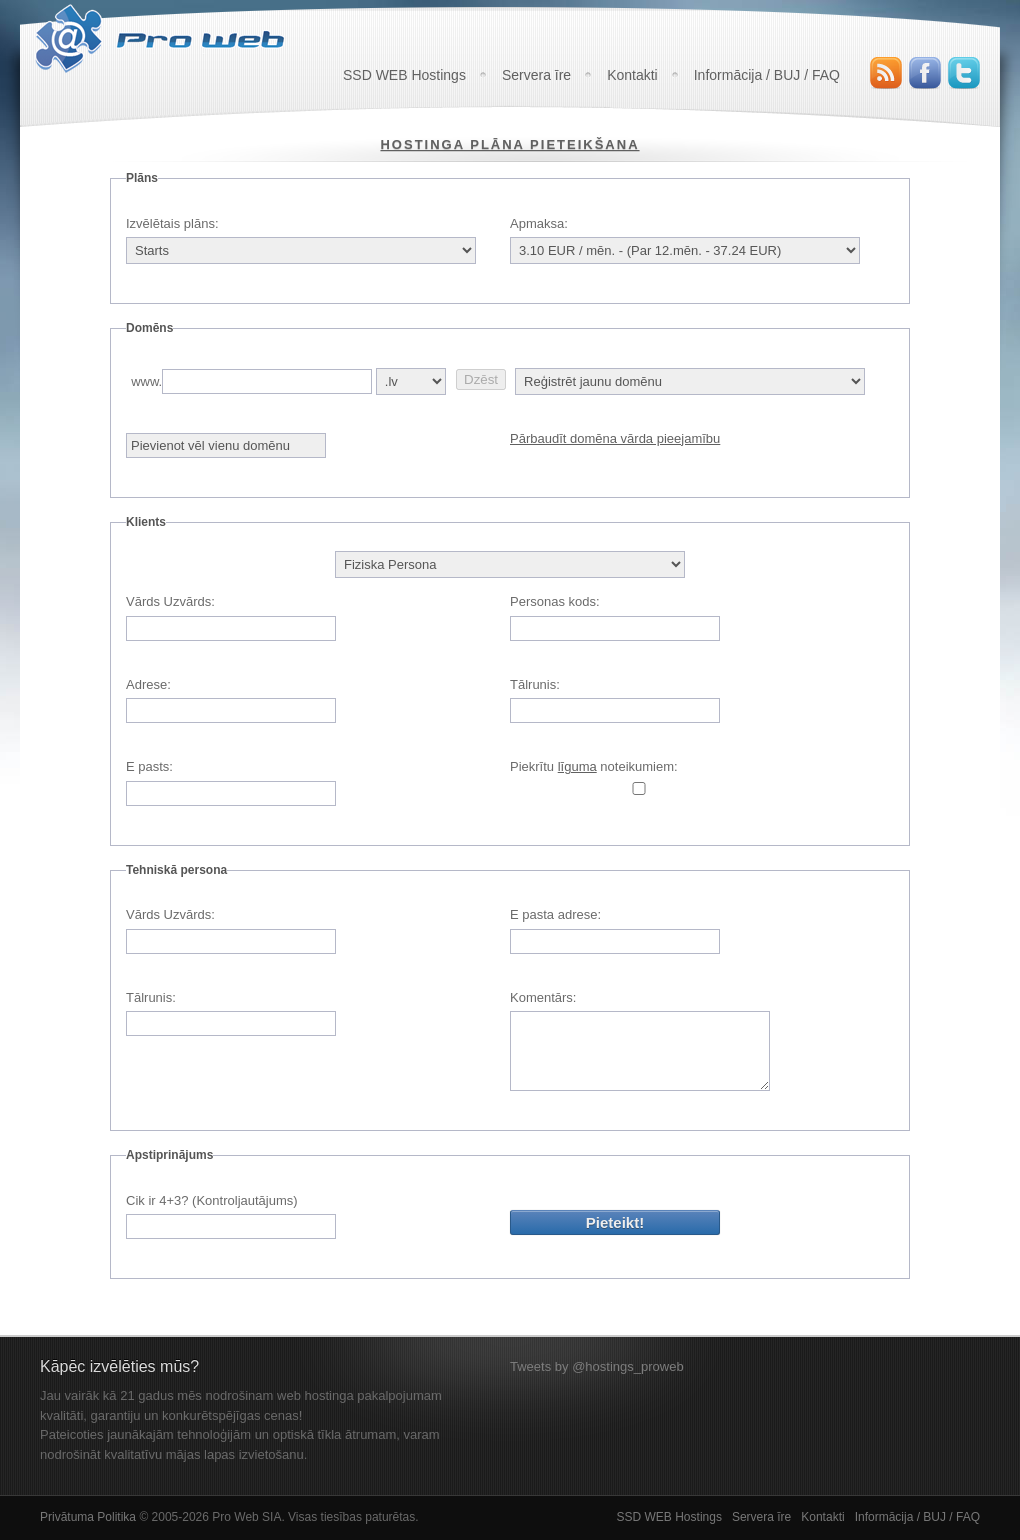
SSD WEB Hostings (404, 75)
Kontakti (632, 75)
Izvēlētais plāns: (172, 223)
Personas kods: (555, 601)
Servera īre (536, 75)
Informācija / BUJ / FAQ (767, 75)
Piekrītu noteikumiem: (594, 766)
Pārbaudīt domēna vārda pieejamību (615, 438)
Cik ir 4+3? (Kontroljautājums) (212, 1200)
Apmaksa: (539, 223)
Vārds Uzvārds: (170, 601)
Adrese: (148, 684)
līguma (577, 766)
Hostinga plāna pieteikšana (509, 144)
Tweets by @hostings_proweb (597, 1366)
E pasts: (149, 766)
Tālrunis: (535, 684)
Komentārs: (543, 997)
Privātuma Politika (88, 1517)
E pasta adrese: (555, 914)
